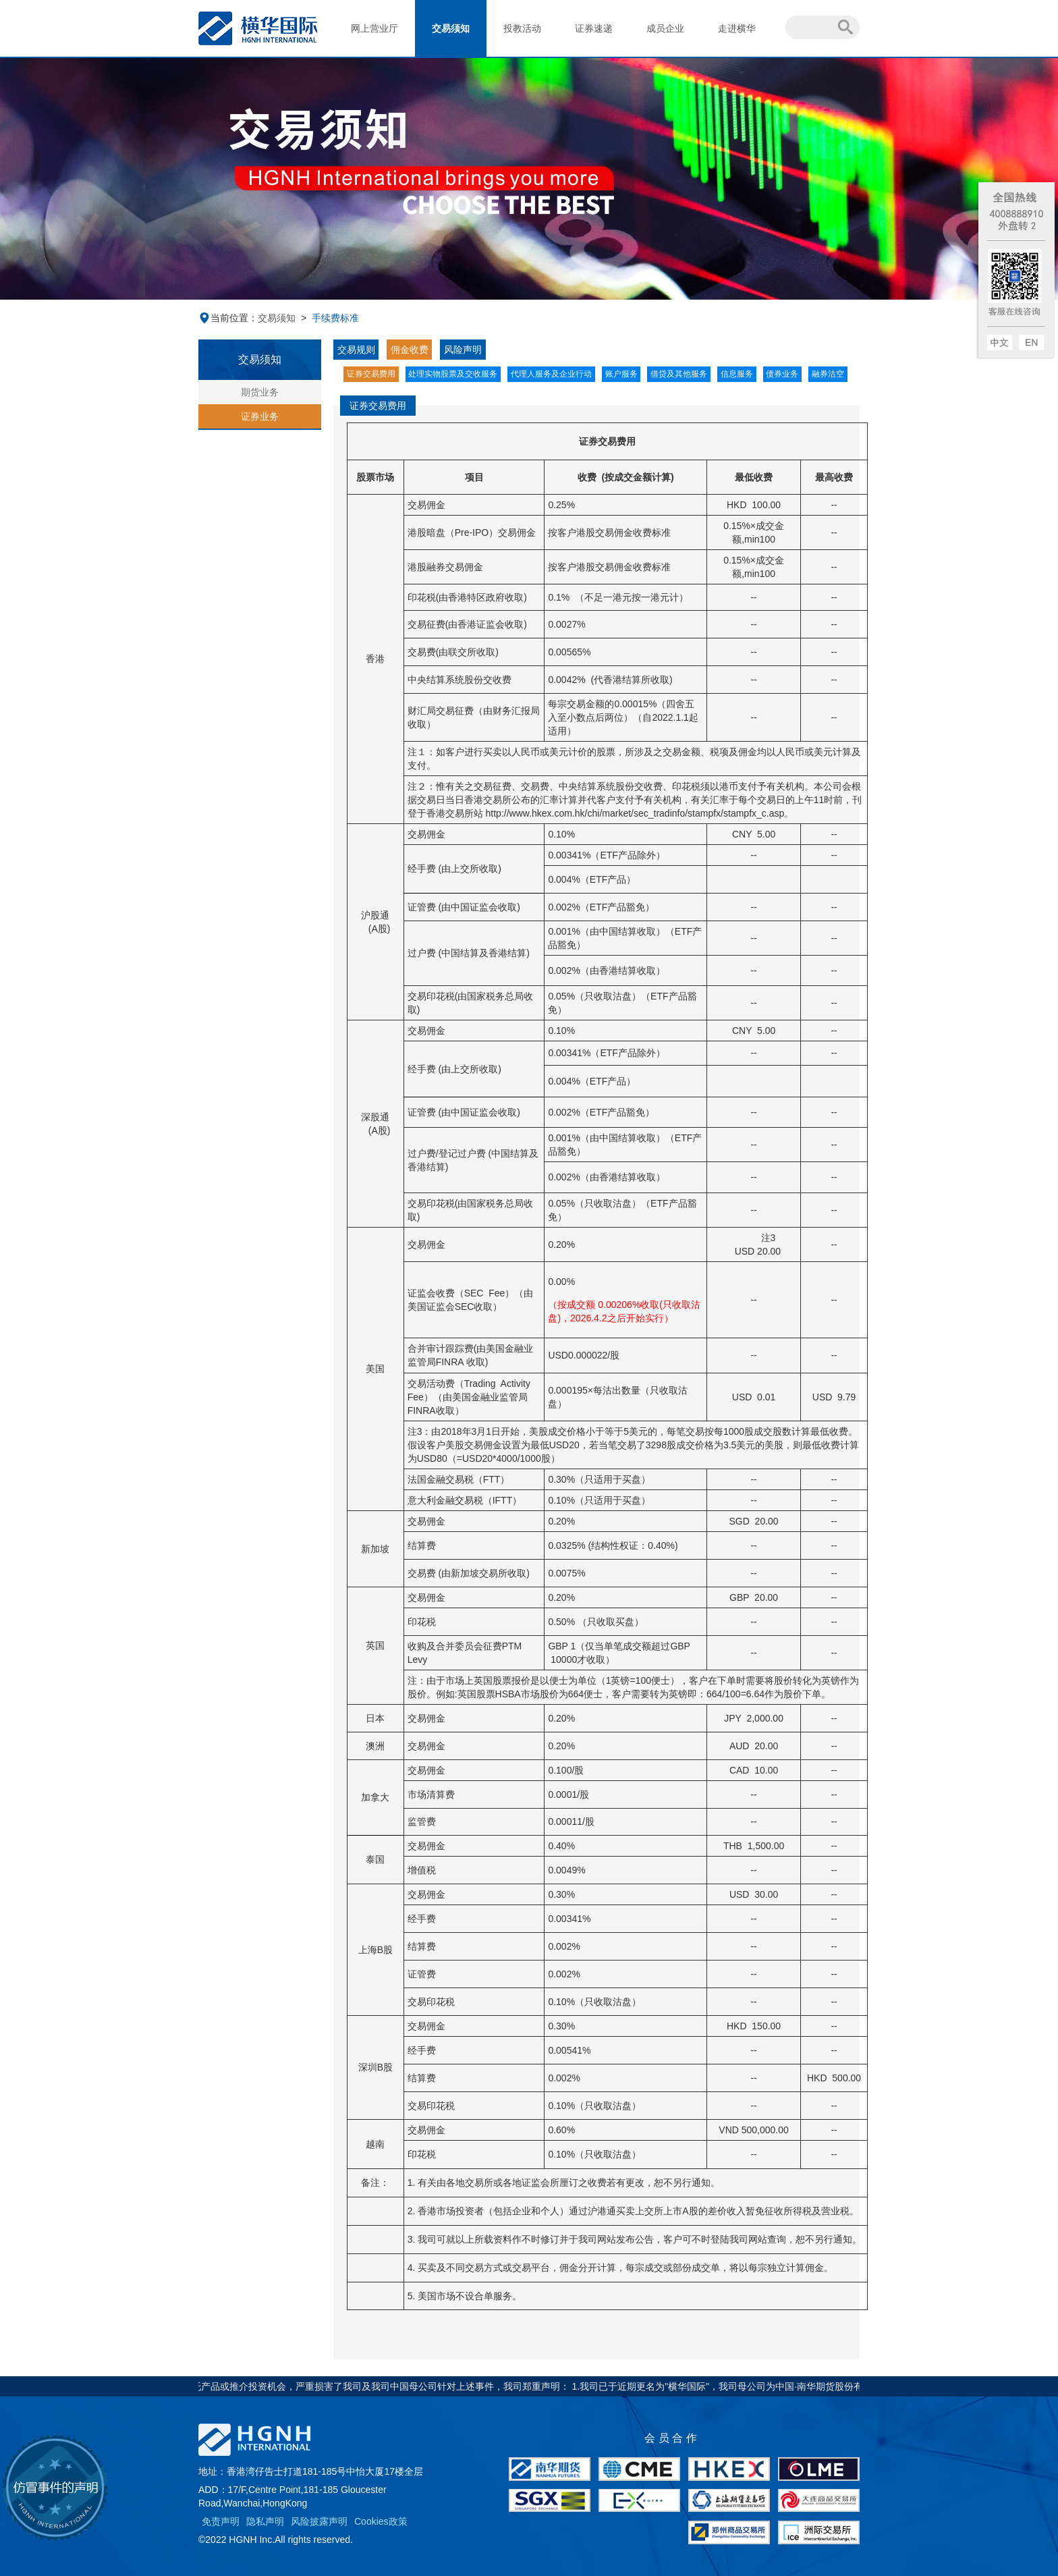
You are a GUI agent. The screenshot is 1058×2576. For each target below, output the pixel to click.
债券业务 (782, 374)
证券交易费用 (371, 374)
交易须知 (451, 28)
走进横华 (737, 28)
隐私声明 (265, 2521)
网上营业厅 (374, 28)
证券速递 (594, 28)
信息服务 (737, 374)
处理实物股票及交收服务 (452, 374)
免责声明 (221, 2521)
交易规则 (356, 349)
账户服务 (621, 374)
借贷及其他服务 (678, 374)
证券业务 (260, 416)
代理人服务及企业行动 (551, 374)
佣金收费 (409, 349)
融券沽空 (828, 374)
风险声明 (463, 349)
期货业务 (260, 392)
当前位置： (228, 317)
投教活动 (522, 28)
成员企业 (665, 28)
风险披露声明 (319, 2521)
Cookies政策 (381, 2521)
